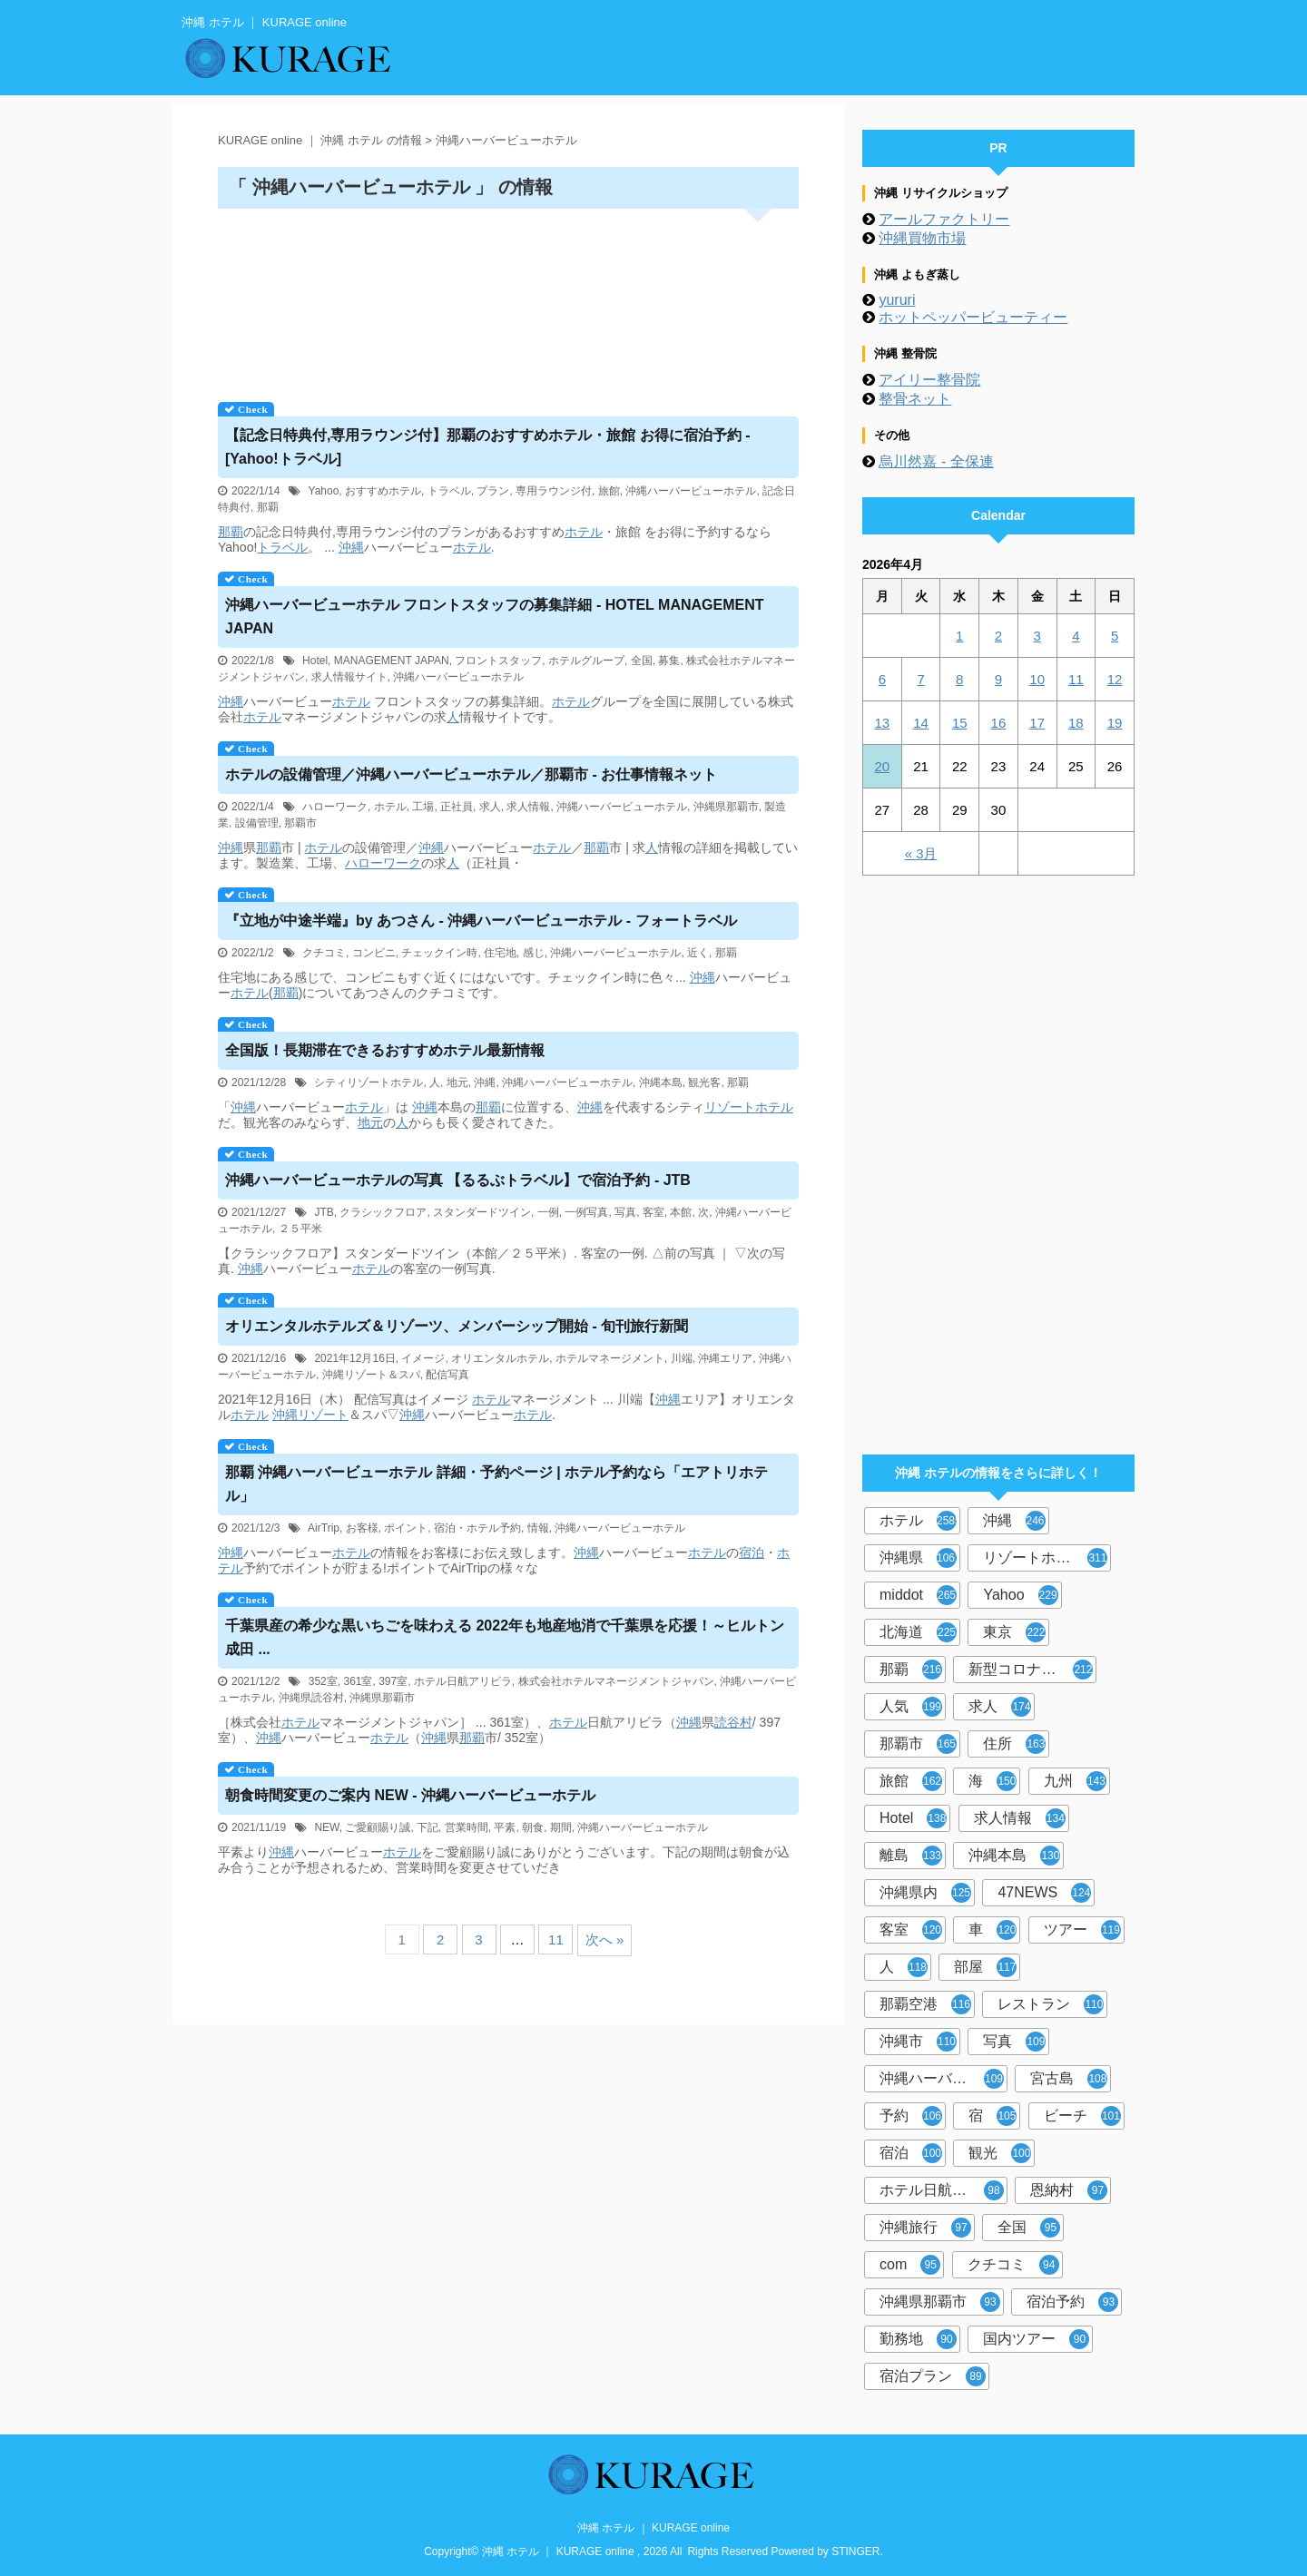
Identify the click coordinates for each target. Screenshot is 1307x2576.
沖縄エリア (725, 1358)
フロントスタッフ (498, 660)
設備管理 (257, 823)
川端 (682, 1358)
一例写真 (586, 1212)
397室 (393, 1681)
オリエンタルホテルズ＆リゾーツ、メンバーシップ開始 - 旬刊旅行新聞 (456, 1326)
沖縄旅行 (925, 2228)
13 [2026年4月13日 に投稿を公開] (882, 722)
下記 (427, 1827)
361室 (357, 1681)
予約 (911, 2116)
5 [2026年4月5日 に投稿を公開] (1114, 635)
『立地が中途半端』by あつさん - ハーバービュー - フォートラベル (481, 920)
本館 (681, 1212)
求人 (490, 806)
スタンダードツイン (482, 1212)
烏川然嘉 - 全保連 (936, 461)
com (910, 2265)
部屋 (985, 1967)
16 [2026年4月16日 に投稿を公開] (999, 722)
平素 (505, 1827)
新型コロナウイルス (1032, 1670)
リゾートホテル (1045, 1558)
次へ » (604, 1939)
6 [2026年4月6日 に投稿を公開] (882, 679)
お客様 (362, 1528)
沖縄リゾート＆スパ (371, 1374)
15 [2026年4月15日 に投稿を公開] (960, 722)
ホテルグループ (586, 660)
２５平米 (300, 1228)
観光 (999, 2153)
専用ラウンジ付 (554, 491)
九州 (1075, 1781)
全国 (642, 660)
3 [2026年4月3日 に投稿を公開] (1036, 635)
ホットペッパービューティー (973, 317)
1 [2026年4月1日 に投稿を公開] (959, 635)
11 (556, 1939)
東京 (1014, 1632)
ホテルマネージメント (609, 1358)
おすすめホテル (383, 491)
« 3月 (921, 853)
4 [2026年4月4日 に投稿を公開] (1075, 635)
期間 (561, 1827)
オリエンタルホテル (500, 1358)
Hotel (315, 660)
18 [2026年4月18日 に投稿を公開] (1076, 722)
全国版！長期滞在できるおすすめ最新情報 (385, 1050)
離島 (911, 1856)
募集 (669, 660)
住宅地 (500, 952)
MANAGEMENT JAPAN (391, 660)
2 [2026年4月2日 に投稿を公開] (998, 635)
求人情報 (528, 806)
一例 (548, 1212)
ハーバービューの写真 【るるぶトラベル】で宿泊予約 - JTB (458, 1180)
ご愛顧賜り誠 (377, 1827)
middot (918, 1595)
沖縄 (351, 547)
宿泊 (751, 1552)
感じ (534, 952)
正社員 (456, 806)
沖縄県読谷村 (311, 1697)
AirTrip (323, 1528)
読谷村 (733, 1722)
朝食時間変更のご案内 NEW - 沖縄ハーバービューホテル (410, 1795)
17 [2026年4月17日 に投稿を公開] (1037, 722)
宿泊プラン (933, 2376)
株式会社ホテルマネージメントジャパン (616, 1681)
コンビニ (374, 952)
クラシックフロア (383, 1212)
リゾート (729, 1107)
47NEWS (1044, 1893)
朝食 (533, 1827)
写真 (625, 1212)
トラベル (449, 491)
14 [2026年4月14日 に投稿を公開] (921, 722)
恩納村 (1068, 2190)
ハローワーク (335, 806)
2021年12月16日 (354, 1358)
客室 (653, 1212)
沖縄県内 (925, 1893)
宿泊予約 (1072, 2302)
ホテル (584, 531)
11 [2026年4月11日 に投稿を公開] (1076, 679)
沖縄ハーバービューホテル (690, 491)
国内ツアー (1036, 2339)
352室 (323, 1681)
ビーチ (1082, 2116)
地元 (457, 1082)
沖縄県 (920, 1558)
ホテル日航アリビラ (463, 1681)
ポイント (405, 1528)
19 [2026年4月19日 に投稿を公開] (1115, 722)
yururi (897, 300)
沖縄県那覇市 (726, 806)
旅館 (609, 491)
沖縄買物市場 (922, 238)
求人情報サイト (349, 677)
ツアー (1082, 1930)
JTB (323, 1212)
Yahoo (324, 491)
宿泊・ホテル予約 (477, 1528)
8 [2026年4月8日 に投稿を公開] (959, 679)
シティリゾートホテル (368, 1082)
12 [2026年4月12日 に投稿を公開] (1115, 679)
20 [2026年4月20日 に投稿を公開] (882, 766)
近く (698, 952)
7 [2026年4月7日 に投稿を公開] (920, 679)
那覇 (268, 507)
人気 (911, 1707)
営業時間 (466, 1827)
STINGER (855, 2551)
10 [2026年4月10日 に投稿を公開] (1037, 679)
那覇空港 (925, 2004)
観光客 (704, 1082)
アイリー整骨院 (929, 379)
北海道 (918, 1632)
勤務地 (918, 2339)
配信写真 (447, 1374)
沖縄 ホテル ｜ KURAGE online (653, 2528)
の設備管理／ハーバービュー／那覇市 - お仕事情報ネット (471, 774)
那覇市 (300, 823)
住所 (1014, 1744)
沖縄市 (918, 2042)
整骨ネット (915, 398)
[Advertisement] (508, 299)
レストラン (1050, 2004)
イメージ (423, 1358)
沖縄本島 (661, 1082)
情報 (538, 1528)
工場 (423, 806)
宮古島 (1068, 2079)
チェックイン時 (439, 952)
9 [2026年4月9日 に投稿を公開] (998, 679)
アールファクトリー (944, 219)
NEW (326, 1827)
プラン (493, 491)
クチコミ (324, 952)
